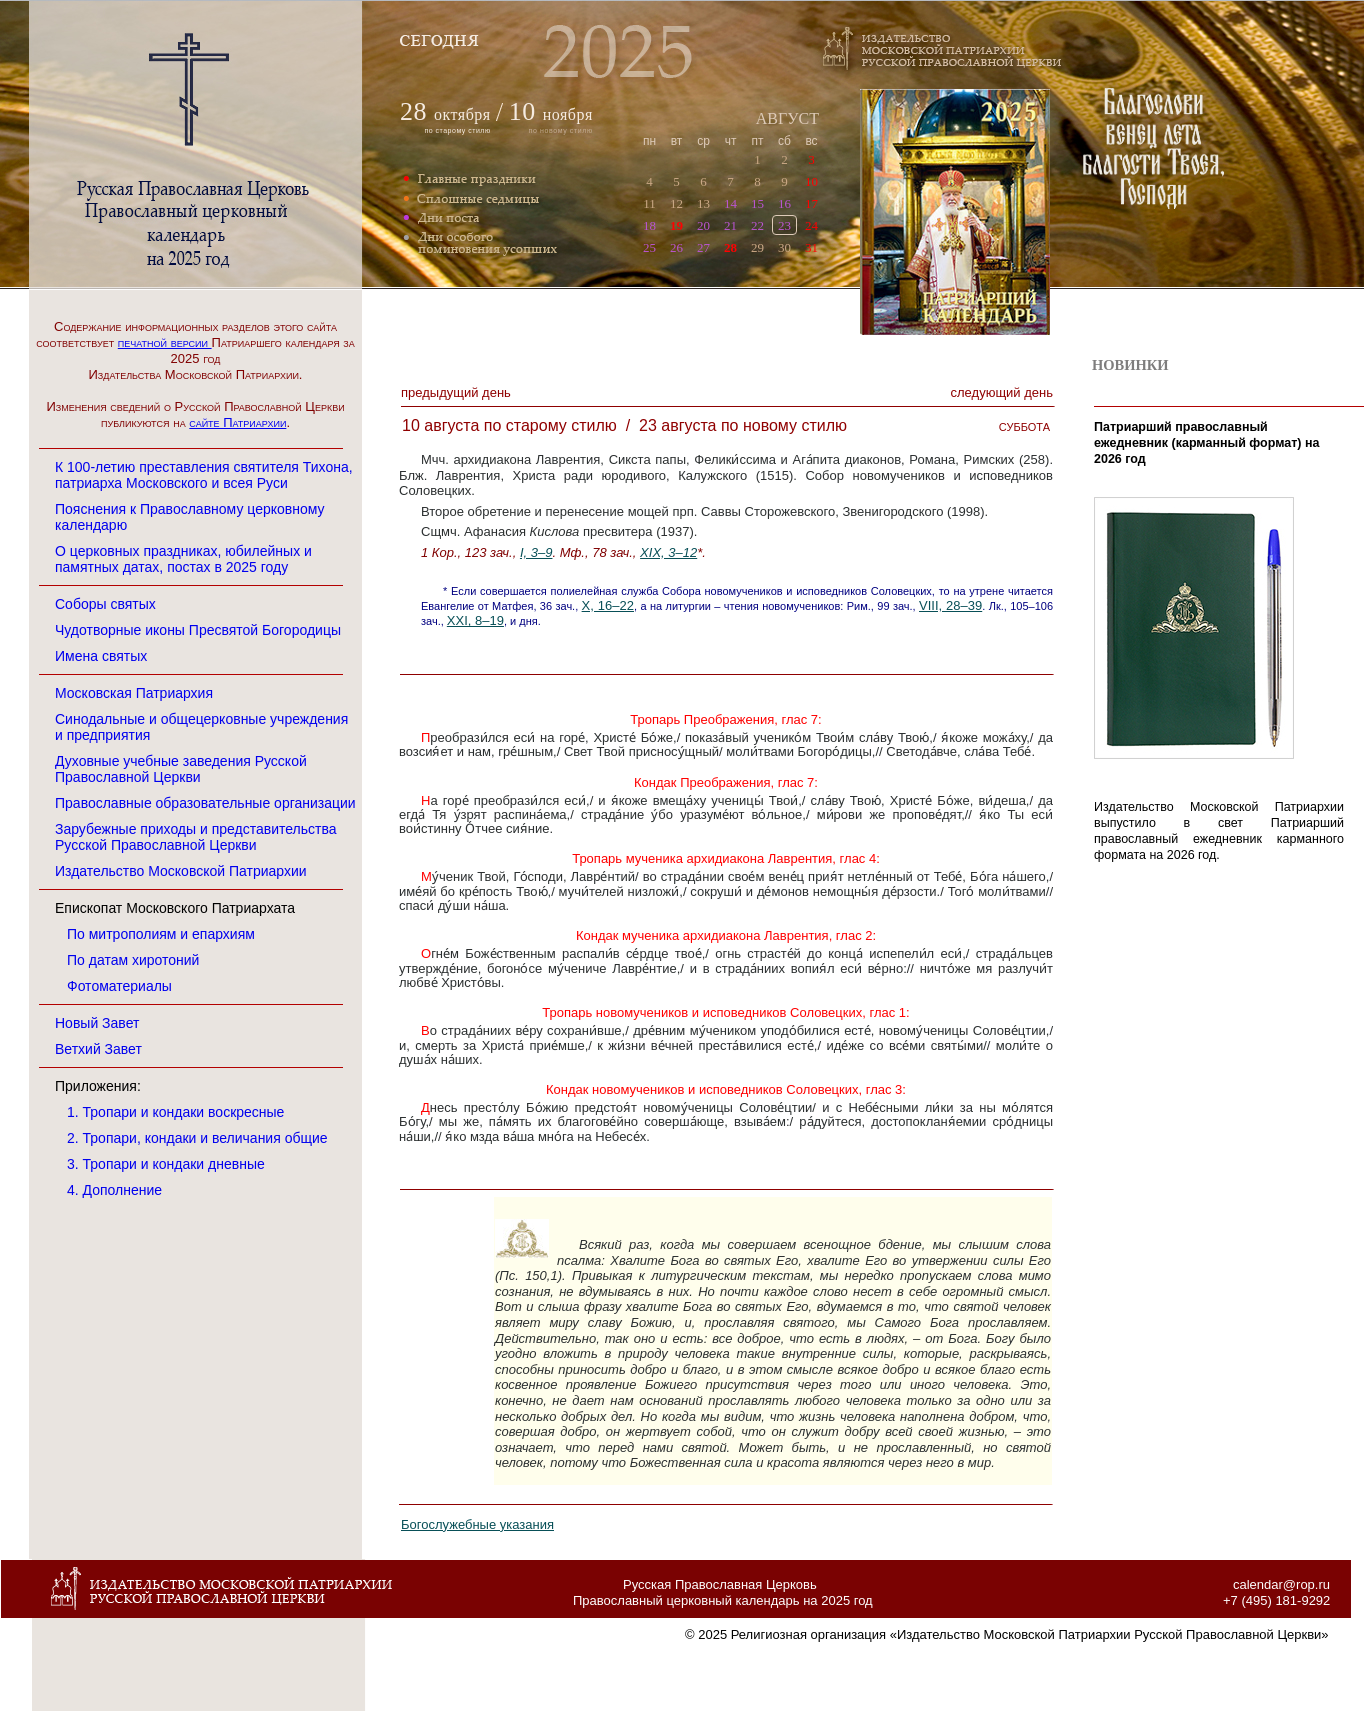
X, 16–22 (608, 605)
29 (757, 247)
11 (649, 203)
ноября (551, 114)
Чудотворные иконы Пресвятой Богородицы (198, 630)
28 (730, 247)
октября (462, 114)
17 (811, 203)
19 (676, 225)
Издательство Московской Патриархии (181, 871)
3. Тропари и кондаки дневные (166, 1164)
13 (703, 203)
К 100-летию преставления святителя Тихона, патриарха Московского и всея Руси (204, 475)
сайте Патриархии (237, 422)
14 (730, 203)
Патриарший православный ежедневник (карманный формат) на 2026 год (1207, 443)
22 (757, 225)
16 (784, 203)
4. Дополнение (114, 1190)
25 (649, 247)
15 (757, 203)
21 (730, 225)
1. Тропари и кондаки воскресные (175, 1112)
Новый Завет (97, 1023)
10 (811, 181)
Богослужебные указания (477, 1524)
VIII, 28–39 (950, 605)
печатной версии (165, 342)
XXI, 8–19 (475, 620)
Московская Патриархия (134, 693)
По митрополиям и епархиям (161, 934)
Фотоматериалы (119, 986)
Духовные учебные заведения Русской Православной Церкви (181, 769)
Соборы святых (105, 604)
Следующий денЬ (1002, 392)
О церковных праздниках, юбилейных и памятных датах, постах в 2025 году (183, 559)
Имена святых (101, 656)
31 (811, 247)
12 (676, 203)
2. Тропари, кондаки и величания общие (197, 1138)
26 (676, 247)
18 (649, 225)
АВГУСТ (787, 118)
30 (784, 247)
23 (784, 225)
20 (703, 225)
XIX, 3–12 (668, 552)
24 (811, 225)
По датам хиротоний (133, 960)
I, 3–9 (536, 552)
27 (703, 247)
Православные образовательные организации (205, 803)
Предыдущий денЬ (456, 392)
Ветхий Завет (98, 1049)
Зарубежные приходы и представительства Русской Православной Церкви (196, 837)
